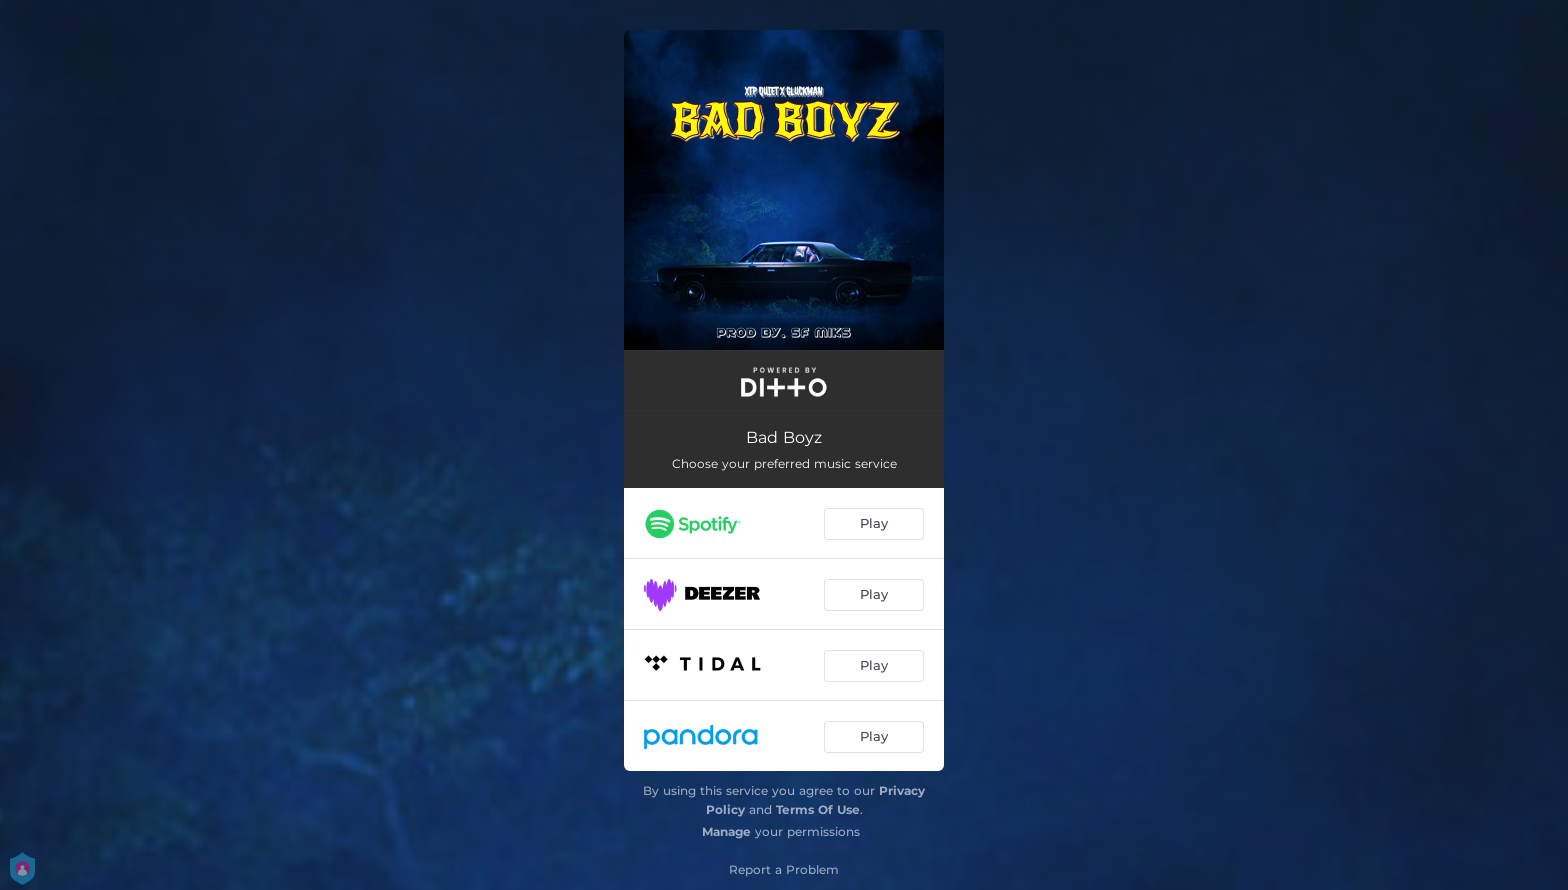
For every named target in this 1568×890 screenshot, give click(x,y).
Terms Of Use (818, 809)
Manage (726, 831)
